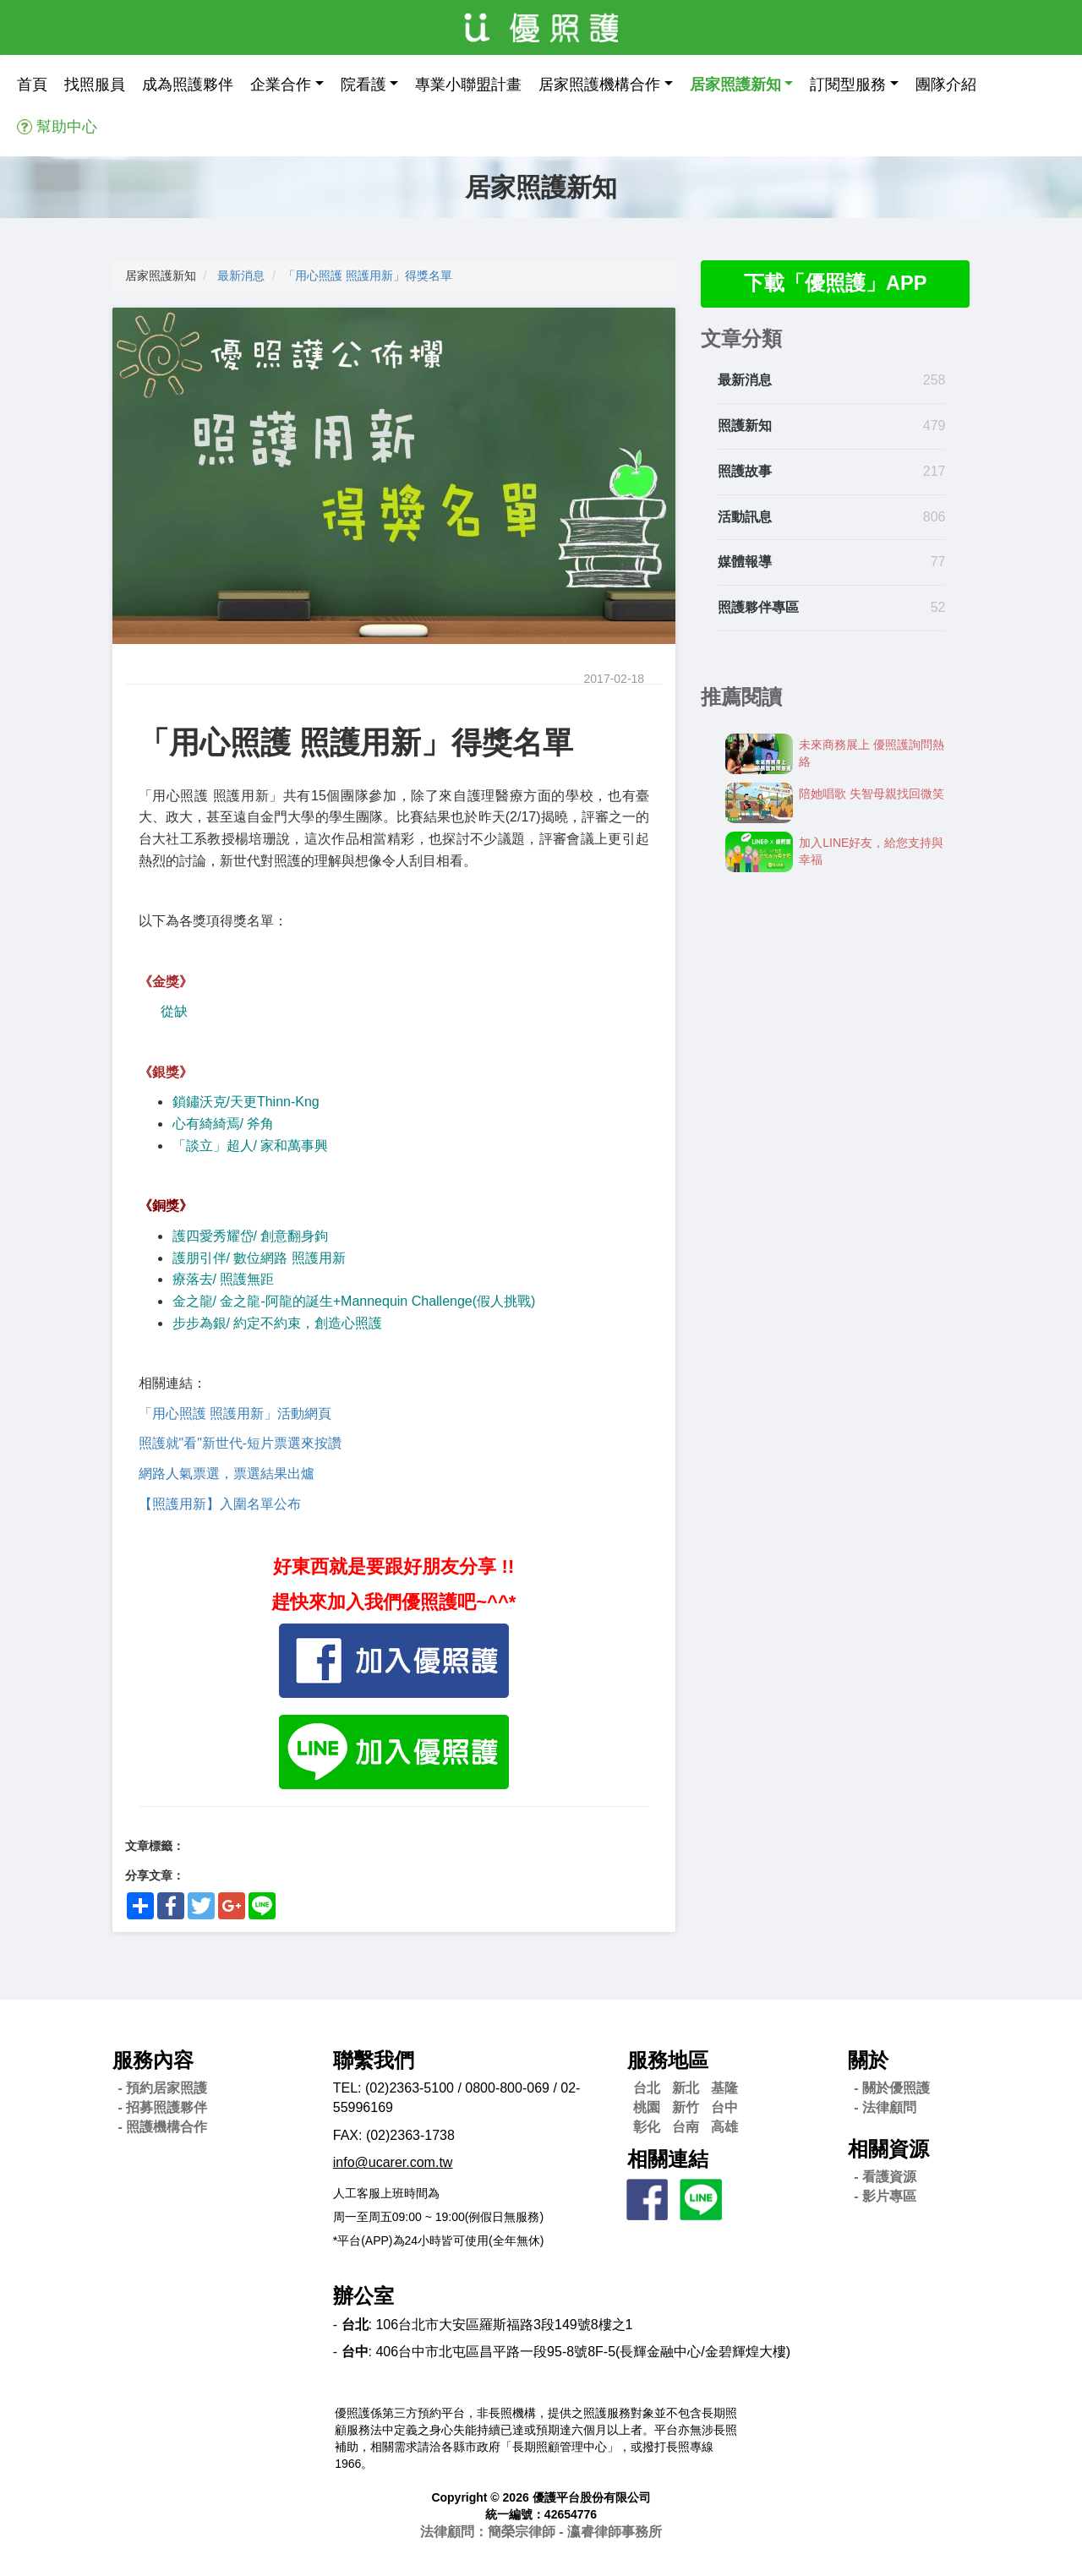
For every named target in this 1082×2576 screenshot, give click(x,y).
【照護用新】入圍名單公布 (220, 1504)
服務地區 (667, 2060)
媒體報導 (745, 562)
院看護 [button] (363, 84)
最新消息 (241, 275)
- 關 (892, 2088)
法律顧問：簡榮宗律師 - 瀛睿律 (541, 2531)
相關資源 (888, 2148)
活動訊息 (745, 517)
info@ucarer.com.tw (393, 2162)
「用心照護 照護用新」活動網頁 (235, 1413)
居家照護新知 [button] (735, 84)
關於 (868, 2060)
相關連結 (667, 2159)
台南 (685, 2127)
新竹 (685, 2107)
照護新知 (745, 426)
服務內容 (153, 2060)
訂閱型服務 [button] (848, 84)
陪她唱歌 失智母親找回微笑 (871, 794)
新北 (685, 2088)
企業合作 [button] (280, 84)
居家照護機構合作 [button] (599, 84)
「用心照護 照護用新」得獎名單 (367, 275)
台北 (646, 2088)
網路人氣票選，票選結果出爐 (226, 1473)
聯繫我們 (373, 2060)
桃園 (646, 2107)
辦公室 (363, 2295)
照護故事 (745, 471)
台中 (724, 2107)
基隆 (724, 2088)
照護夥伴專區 (758, 608)
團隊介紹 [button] (945, 84)
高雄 (724, 2127)
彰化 (646, 2127)
